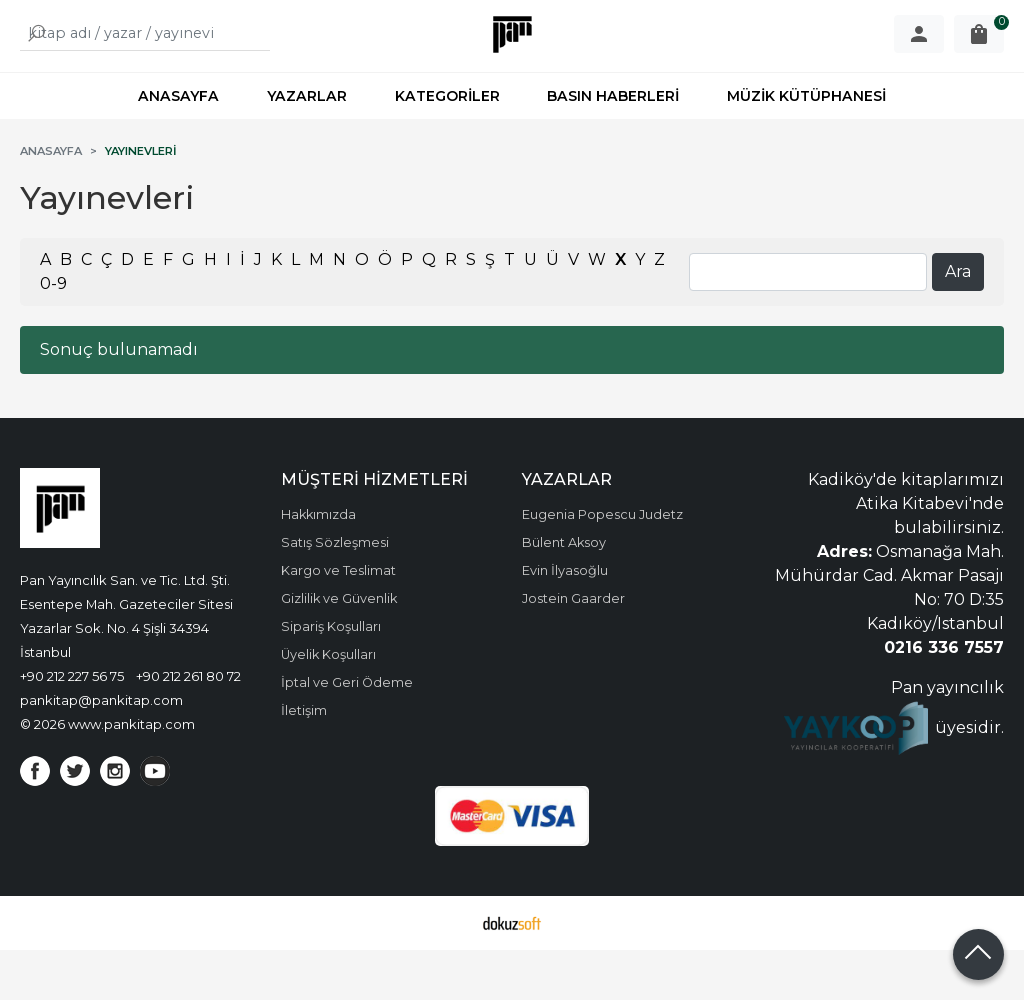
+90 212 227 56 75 (72, 726)
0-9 (53, 333)
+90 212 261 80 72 (188, 726)
